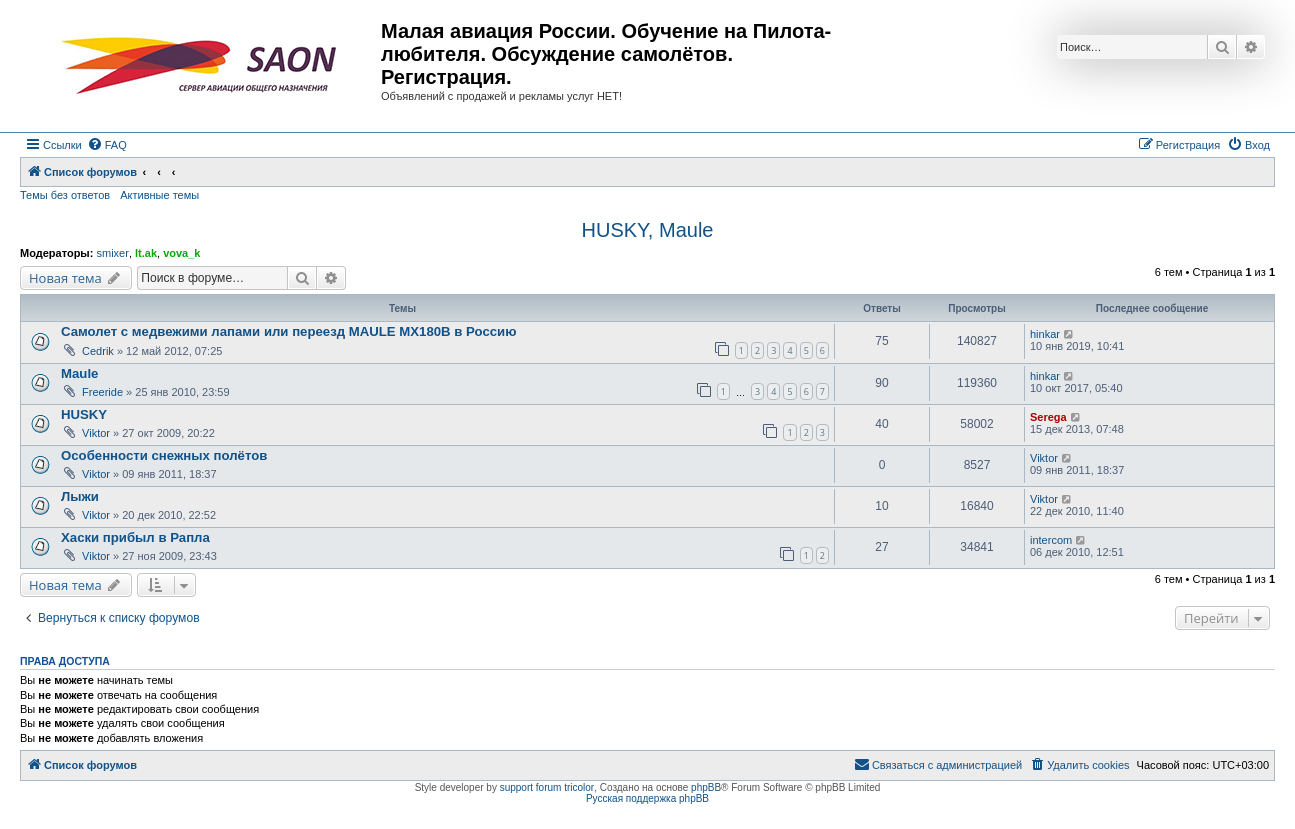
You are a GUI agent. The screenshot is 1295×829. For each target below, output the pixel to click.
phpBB (706, 787)
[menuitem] (107, 145)
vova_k (181, 253)
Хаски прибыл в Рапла (135, 537)
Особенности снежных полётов (164, 455)
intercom (1051, 540)
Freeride (102, 392)
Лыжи (80, 496)
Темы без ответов (65, 195)
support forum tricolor (547, 787)
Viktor (96, 433)
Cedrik (98, 351)
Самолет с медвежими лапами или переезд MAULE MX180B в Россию (288, 331)
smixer (112, 253)
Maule (79, 373)
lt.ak (146, 253)
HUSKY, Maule (648, 230)
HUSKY (84, 414)
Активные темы (159, 195)
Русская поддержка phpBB (647, 798)
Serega (1048, 417)
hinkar (1045, 334)
